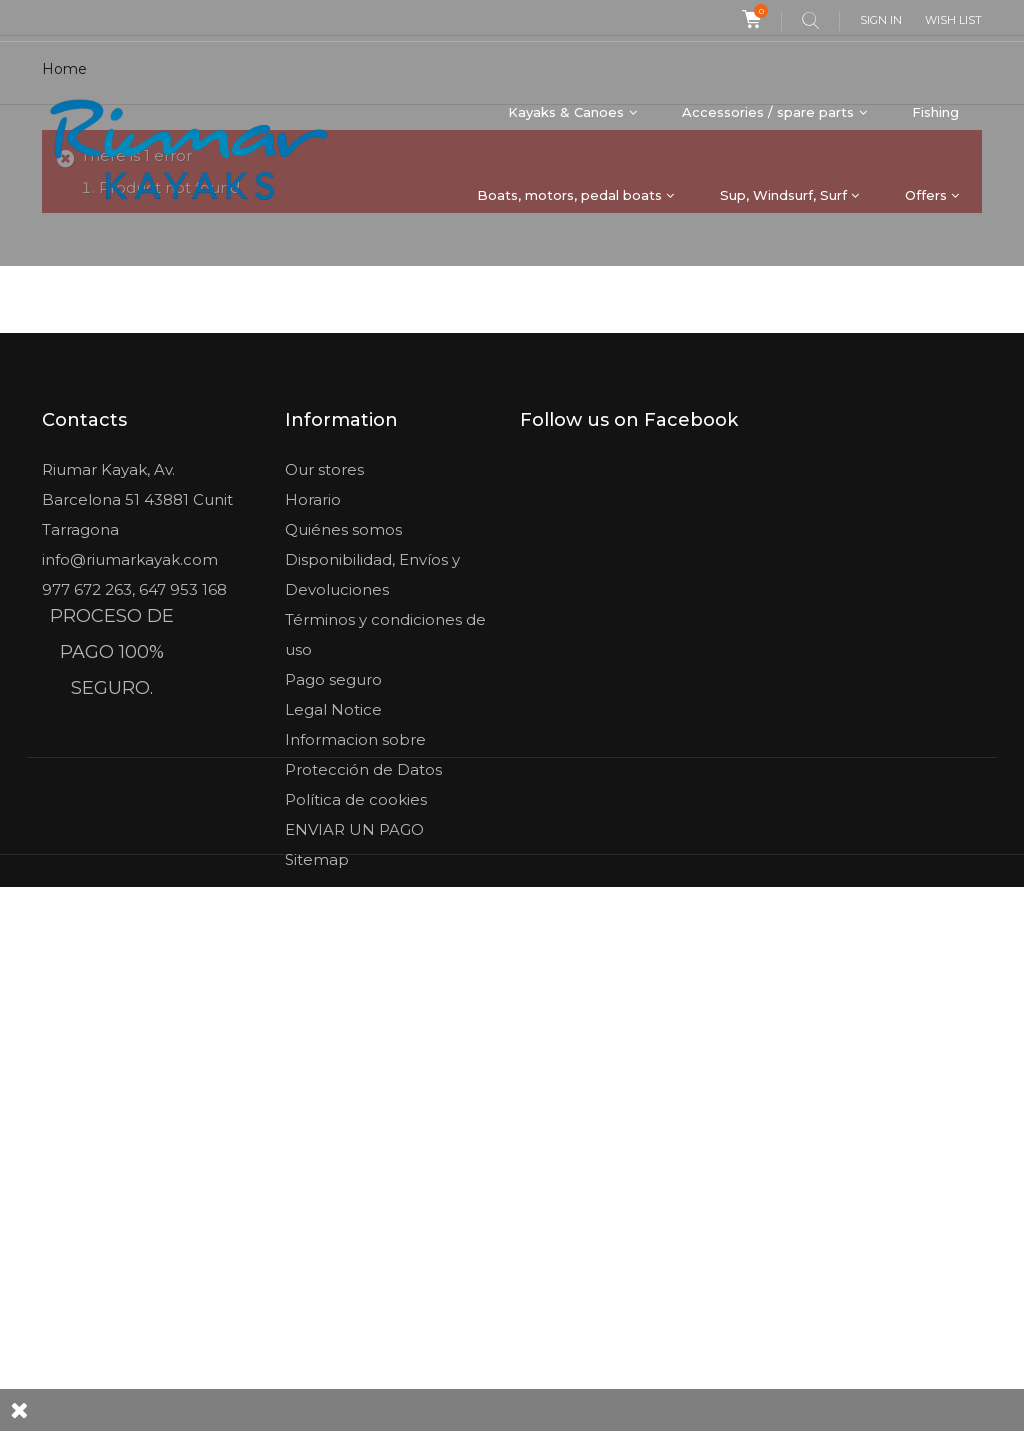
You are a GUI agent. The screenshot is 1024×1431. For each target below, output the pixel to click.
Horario (313, 730)
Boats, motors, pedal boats (569, 195)
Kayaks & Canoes (566, 112)
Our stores (324, 700)
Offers (926, 195)
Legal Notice (333, 940)
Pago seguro (333, 910)
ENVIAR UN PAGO (354, 1060)
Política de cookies (356, 1030)
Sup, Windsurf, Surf (783, 195)
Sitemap (317, 1090)
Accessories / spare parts (768, 112)
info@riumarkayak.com (130, 790)
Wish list (953, 20)
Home (64, 300)
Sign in (881, 20)
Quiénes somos (343, 760)
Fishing (935, 112)
